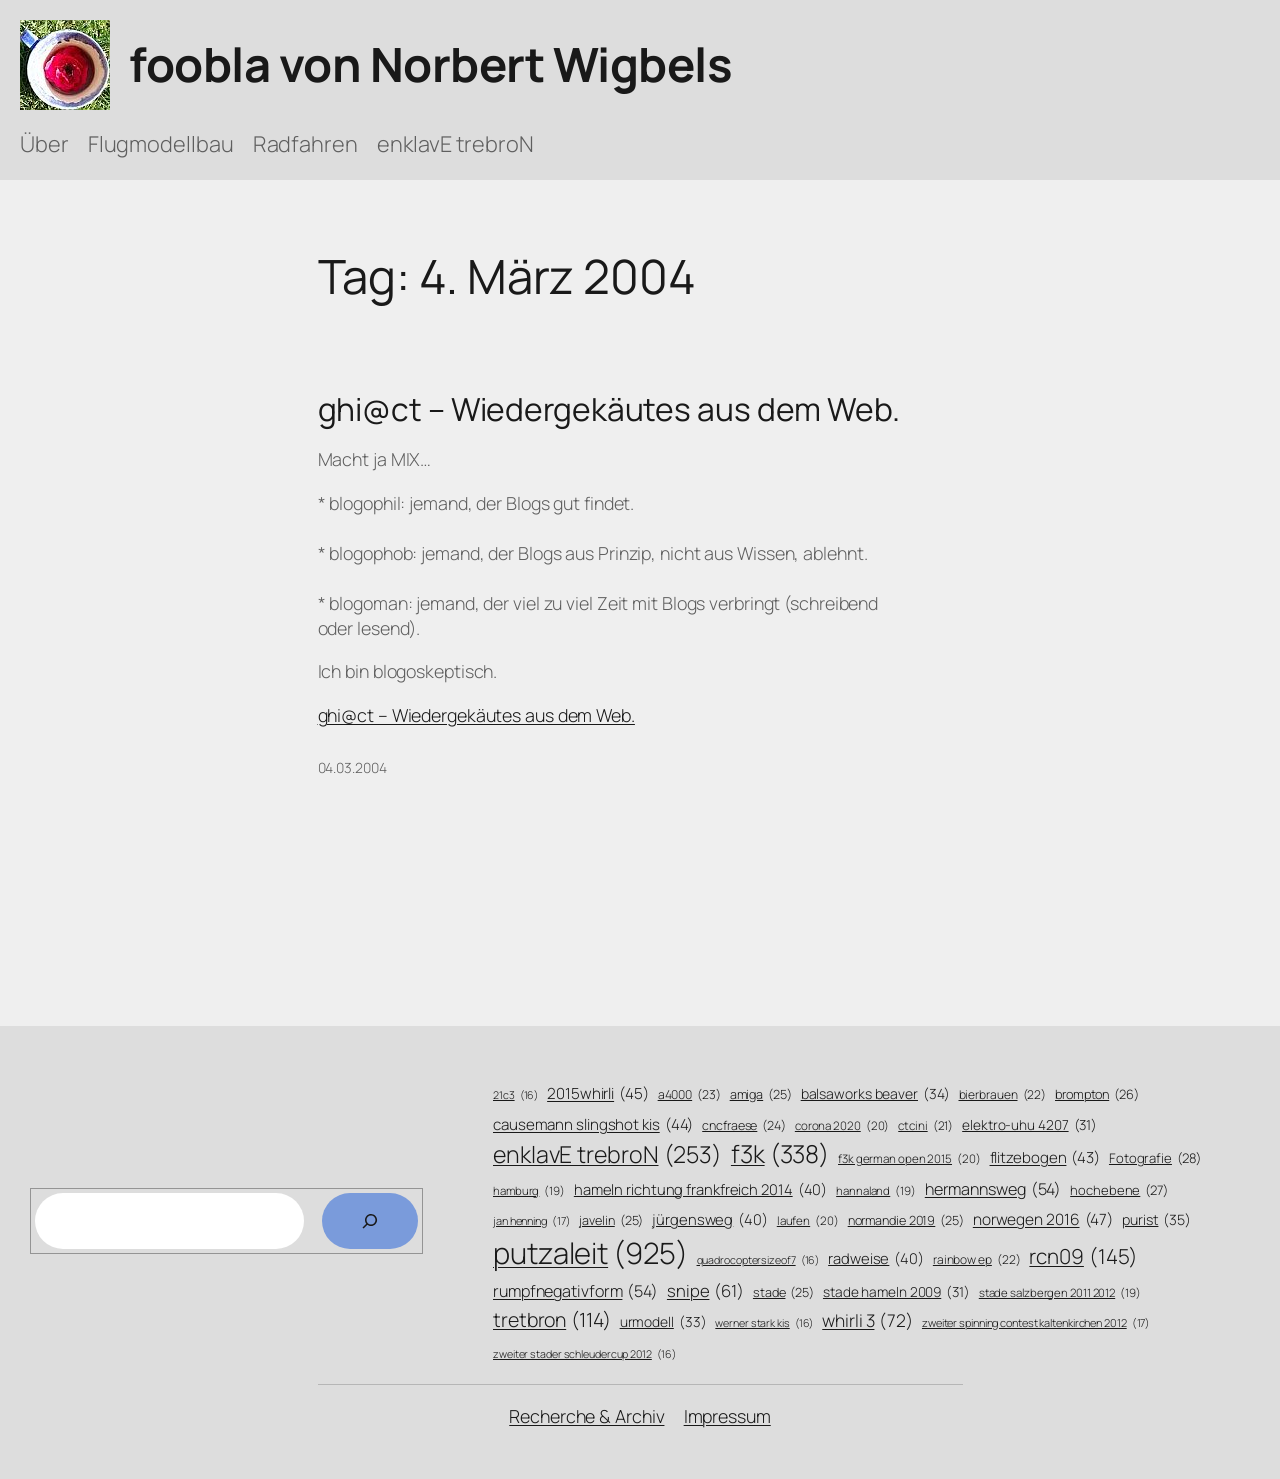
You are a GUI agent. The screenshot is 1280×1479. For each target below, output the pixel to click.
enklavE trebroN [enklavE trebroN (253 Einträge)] (607, 1154)
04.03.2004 (352, 767)
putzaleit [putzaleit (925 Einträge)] (590, 1253)
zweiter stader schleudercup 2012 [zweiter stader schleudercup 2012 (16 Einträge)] (584, 1354)
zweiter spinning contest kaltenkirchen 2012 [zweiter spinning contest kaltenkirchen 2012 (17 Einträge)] (1036, 1322)
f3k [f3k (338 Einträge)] (780, 1154)
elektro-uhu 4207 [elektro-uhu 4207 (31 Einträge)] (1029, 1124)
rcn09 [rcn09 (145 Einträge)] (1083, 1256)
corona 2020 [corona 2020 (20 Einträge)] (842, 1126)
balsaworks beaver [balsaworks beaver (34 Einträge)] (875, 1094)
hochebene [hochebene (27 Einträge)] (1119, 1190)
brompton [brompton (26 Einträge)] (1097, 1095)
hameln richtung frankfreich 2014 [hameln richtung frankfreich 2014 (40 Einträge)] (700, 1189)
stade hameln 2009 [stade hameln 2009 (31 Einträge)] (896, 1291)
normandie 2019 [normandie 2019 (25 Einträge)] (906, 1221)
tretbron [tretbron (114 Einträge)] (552, 1319)
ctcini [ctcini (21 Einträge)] (925, 1126)
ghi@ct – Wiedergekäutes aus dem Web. (609, 410)
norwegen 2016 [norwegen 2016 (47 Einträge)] (1043, 1220)
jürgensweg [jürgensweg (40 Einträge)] (710, 1219)
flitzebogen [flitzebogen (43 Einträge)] (1045, 1157)
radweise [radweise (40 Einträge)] (876, 1258)
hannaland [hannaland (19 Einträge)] (876, 1191)
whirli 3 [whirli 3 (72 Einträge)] (867, 1320)
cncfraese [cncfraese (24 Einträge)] (744, 1125)
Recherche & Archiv (586, 1416)
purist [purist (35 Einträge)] (1156, 1220)
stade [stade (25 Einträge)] (783, 1293)
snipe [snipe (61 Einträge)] (705, 1290)
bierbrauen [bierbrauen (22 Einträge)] (1003, 1095)
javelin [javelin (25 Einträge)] (611, 1221)
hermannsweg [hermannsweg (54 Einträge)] (993, 1189)
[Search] (370, 1221)
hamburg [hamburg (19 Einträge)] (529, 1191)
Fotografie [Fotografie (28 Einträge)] (1155, 1158)
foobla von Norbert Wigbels (430, 64)
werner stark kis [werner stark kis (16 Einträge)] (764, 1323)
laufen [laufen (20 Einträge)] (808, 1221)
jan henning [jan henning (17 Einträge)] (532, 1220)
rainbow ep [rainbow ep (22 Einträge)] (977, 1260)
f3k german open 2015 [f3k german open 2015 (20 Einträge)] (909, 1159)
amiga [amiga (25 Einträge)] (761, 1095)
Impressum (727, 1416)
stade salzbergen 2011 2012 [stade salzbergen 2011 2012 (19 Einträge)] (1060, 1293)
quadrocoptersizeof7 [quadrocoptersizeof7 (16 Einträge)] (758, 1260)
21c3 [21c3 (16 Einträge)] (515, 1095)
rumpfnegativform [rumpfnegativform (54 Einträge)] (575, 1291)
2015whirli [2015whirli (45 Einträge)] (598, 1093)
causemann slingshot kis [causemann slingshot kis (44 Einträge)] (593, 1124)
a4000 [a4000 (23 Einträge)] (689, 1094)
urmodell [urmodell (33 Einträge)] (663, 1321)
